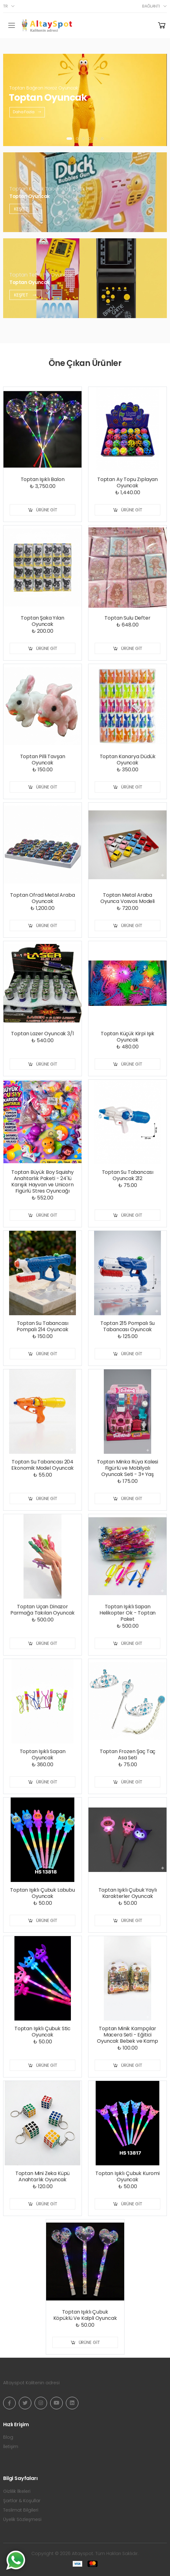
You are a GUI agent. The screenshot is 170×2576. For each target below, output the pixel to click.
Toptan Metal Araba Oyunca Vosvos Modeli (127, 898)
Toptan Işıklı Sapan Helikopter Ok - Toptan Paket (127, 1613)
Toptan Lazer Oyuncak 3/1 (42, 1033)
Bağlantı (151, 6)
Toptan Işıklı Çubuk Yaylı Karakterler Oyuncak (127, 1893)
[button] (69, 138)
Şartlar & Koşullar (21, 2500)
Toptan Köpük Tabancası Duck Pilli (51, 188)
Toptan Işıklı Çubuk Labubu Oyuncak (42, 1893)
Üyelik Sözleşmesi (22, 2519)
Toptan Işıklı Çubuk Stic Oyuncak (42, 2031)
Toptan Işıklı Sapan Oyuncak (43, 1754)
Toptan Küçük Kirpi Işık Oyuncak (127, 1036)
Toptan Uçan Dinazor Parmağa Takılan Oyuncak (42, 1609)
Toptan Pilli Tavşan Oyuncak (42, 759)
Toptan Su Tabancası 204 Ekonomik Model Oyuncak (42, 1465)
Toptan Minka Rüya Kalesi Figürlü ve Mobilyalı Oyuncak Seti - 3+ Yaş (127, 1468)
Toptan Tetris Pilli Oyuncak (41, 274)
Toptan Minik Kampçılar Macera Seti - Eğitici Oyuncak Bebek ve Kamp (127, 2035)
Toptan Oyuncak (29, 196)
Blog (8, 2437)
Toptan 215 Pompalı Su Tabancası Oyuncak (127, 1326)
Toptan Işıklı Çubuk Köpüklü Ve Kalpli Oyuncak (85, 2315)
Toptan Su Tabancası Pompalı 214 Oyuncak (42, 1326)
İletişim (10, 2446)
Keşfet (25, 209)
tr (5, 6)
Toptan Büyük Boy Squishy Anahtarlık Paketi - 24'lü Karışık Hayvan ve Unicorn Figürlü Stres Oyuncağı (42, 1181)
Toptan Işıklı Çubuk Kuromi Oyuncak (127, 2176)
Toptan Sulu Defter (127, 617)
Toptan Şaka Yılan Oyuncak (42, 621)
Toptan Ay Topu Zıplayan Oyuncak (127, 482)
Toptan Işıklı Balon (43, 479)
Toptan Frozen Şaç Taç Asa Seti (128, 1754)
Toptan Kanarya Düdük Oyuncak (128, 759)
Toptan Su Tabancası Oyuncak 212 (127, 1175)
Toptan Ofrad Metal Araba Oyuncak (42, 898)
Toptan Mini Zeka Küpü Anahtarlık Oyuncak (42, 2176)
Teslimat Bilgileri (20, 2510)
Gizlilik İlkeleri (16, 2491)
